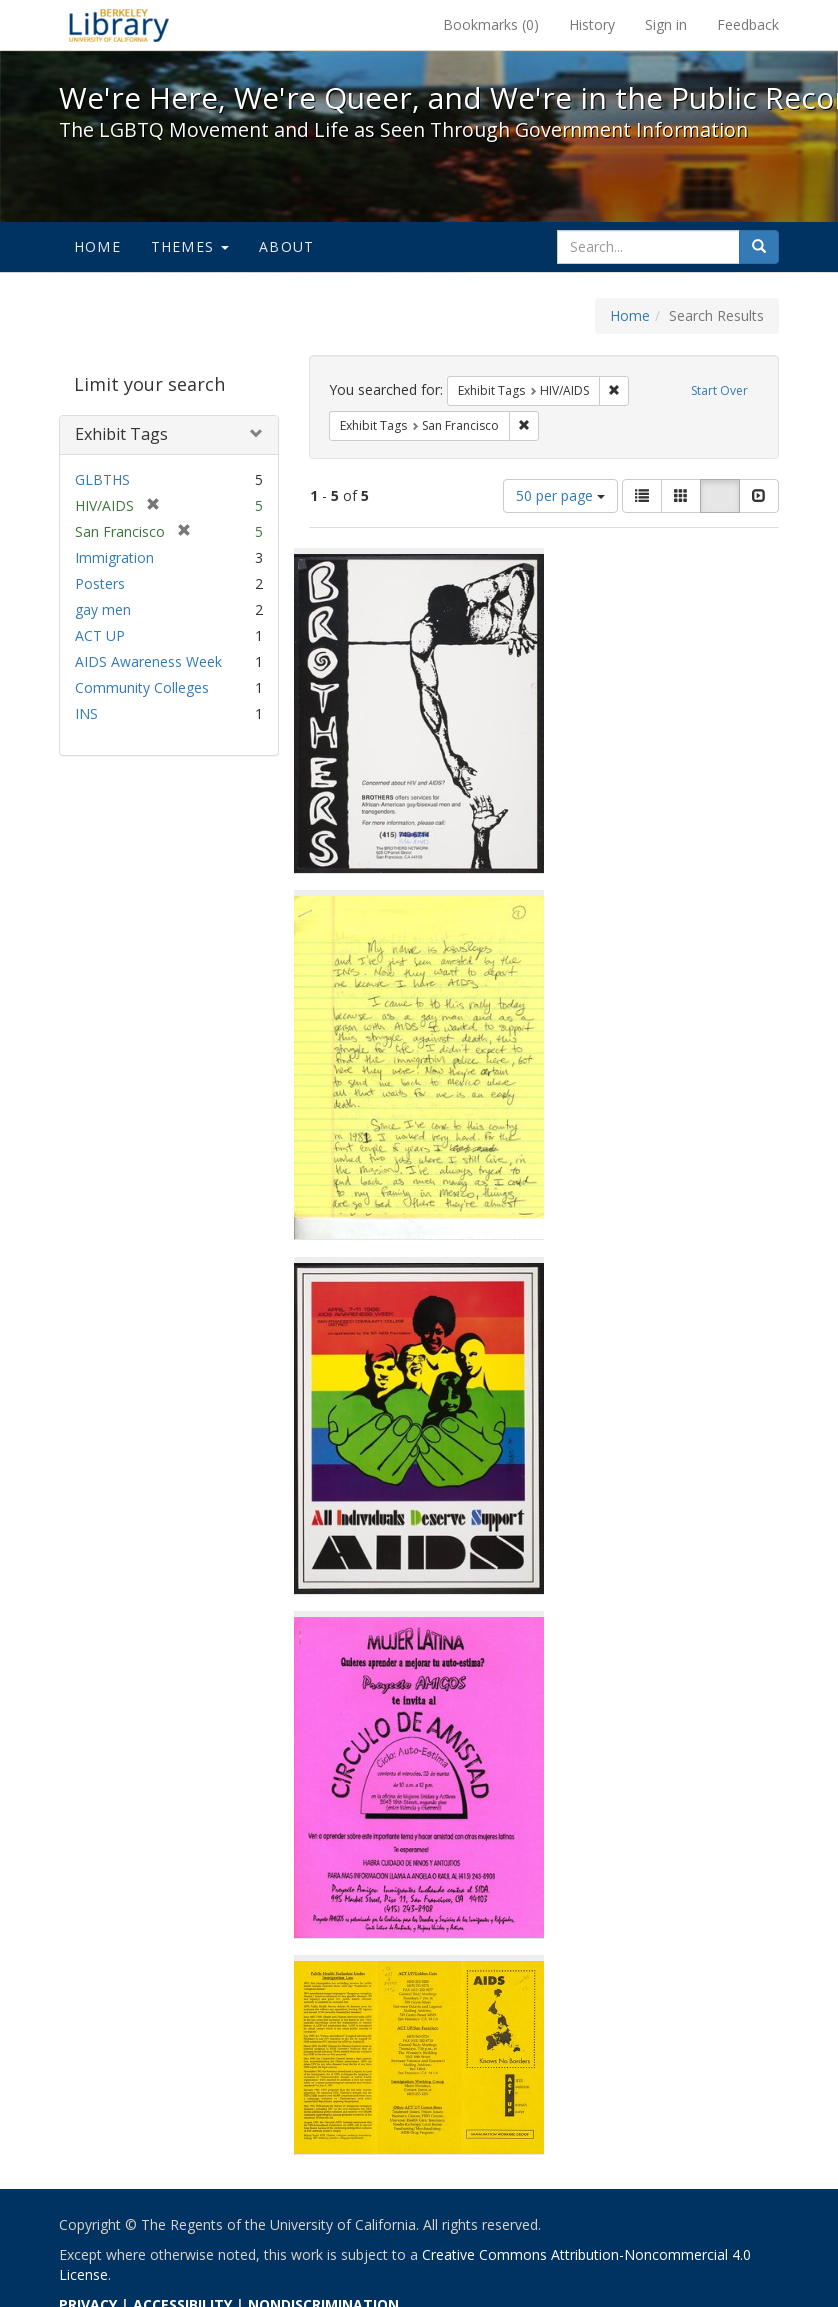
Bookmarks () (491, 24)
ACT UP (100, 635)
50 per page (560, 495)
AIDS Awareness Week (148, 661)
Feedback (748, 24)
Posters (100, 583)
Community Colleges (142, 687)
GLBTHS (102, 479)
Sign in (666, 24)
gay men (103, 609)
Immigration (114, 557)
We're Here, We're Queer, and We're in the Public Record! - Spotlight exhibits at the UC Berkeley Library (119, 25)
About (286, 246)
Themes (190, 246)
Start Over (719, 390)
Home (97, 246)
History (592, 24)
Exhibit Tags (121, 434)
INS (86, 713)
